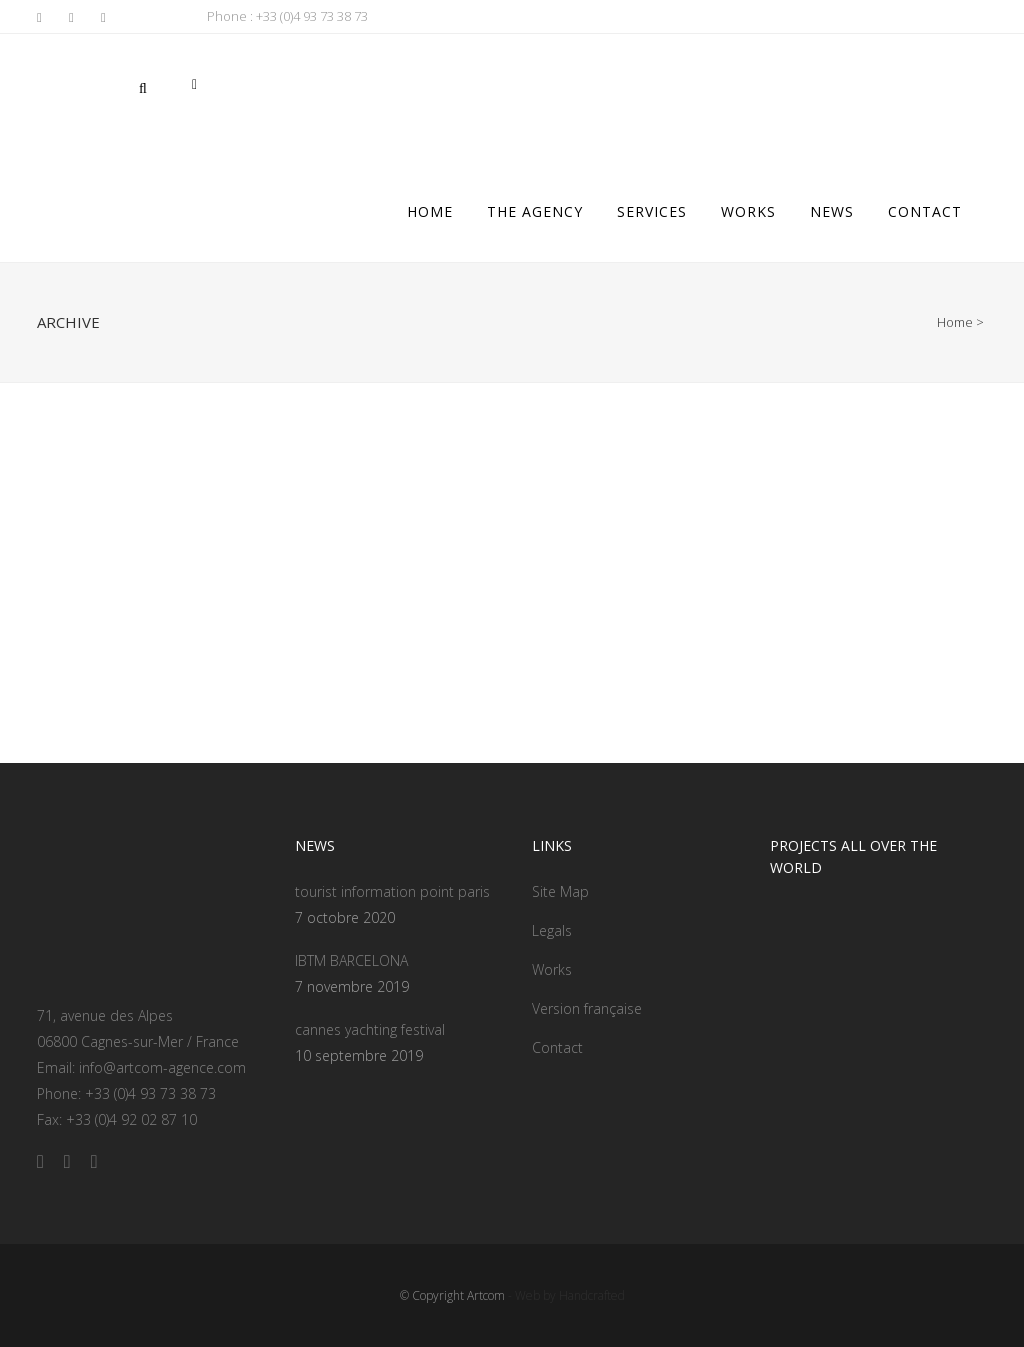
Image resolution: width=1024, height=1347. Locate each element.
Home (955, 322)
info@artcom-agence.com (162, 1067)
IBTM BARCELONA (351, 960)
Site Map (560, 891)
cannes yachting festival (370, 1029)
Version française (587, 1008)
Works (552, 969)
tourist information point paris (392, 891)
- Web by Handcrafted (565, 1295)
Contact (557, 1047)
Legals (552, 930)
